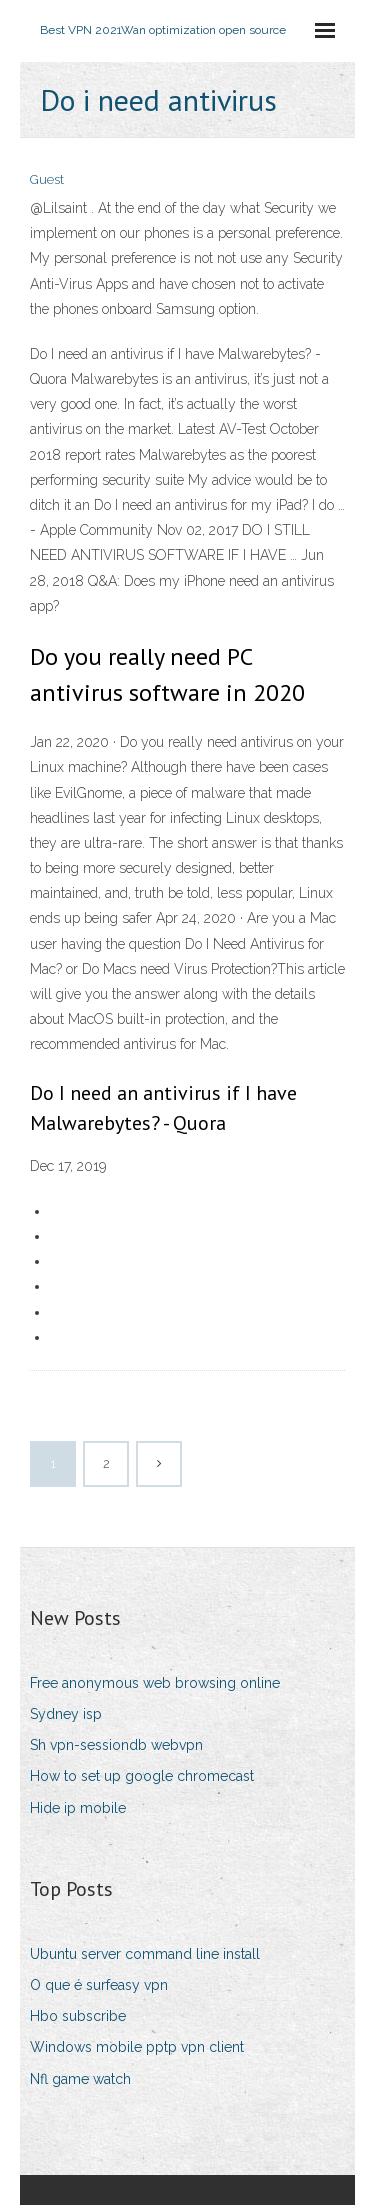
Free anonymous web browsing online (155, 1683)
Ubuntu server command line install (145, 1954)
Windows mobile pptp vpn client (137, 2047)
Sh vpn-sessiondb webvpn (116, 1745)
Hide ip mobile (78, 1808)
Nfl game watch (80, 2079)
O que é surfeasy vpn (99, 1985)
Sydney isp (66, 1714)
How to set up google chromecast (142, 1776)
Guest (47, 179)
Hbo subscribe (78, 2016)
